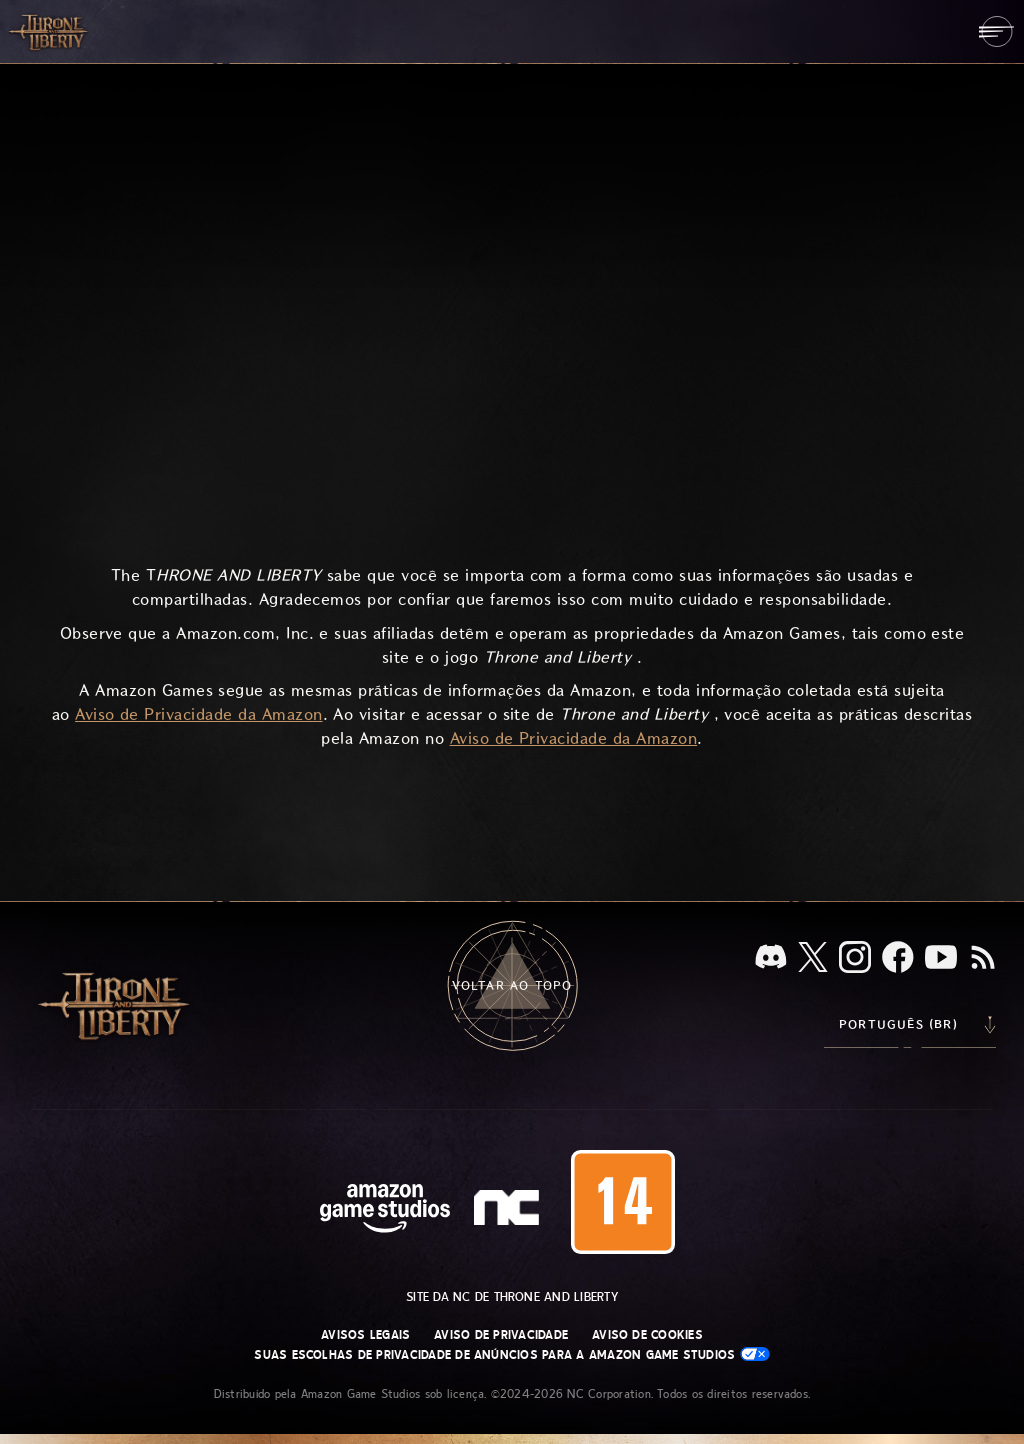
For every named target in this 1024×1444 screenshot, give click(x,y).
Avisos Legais (365, 1335)
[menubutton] (996, 31)
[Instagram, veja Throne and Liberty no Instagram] (855, 959)
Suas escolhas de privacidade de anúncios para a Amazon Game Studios (511, 1354)
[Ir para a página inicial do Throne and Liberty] (50, 31)
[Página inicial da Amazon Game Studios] (385, 1210)
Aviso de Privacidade (501, 1335)
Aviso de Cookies (647, 1335)
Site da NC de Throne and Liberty (512, 1297)
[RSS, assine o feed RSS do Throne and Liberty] (983, 959)
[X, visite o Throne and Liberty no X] (813, 958)
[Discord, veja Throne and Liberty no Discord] (771, 958)
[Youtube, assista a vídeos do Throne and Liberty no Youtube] (941, 959)
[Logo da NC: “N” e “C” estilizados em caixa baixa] (509, 1210)
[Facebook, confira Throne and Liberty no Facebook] (898, 959)
